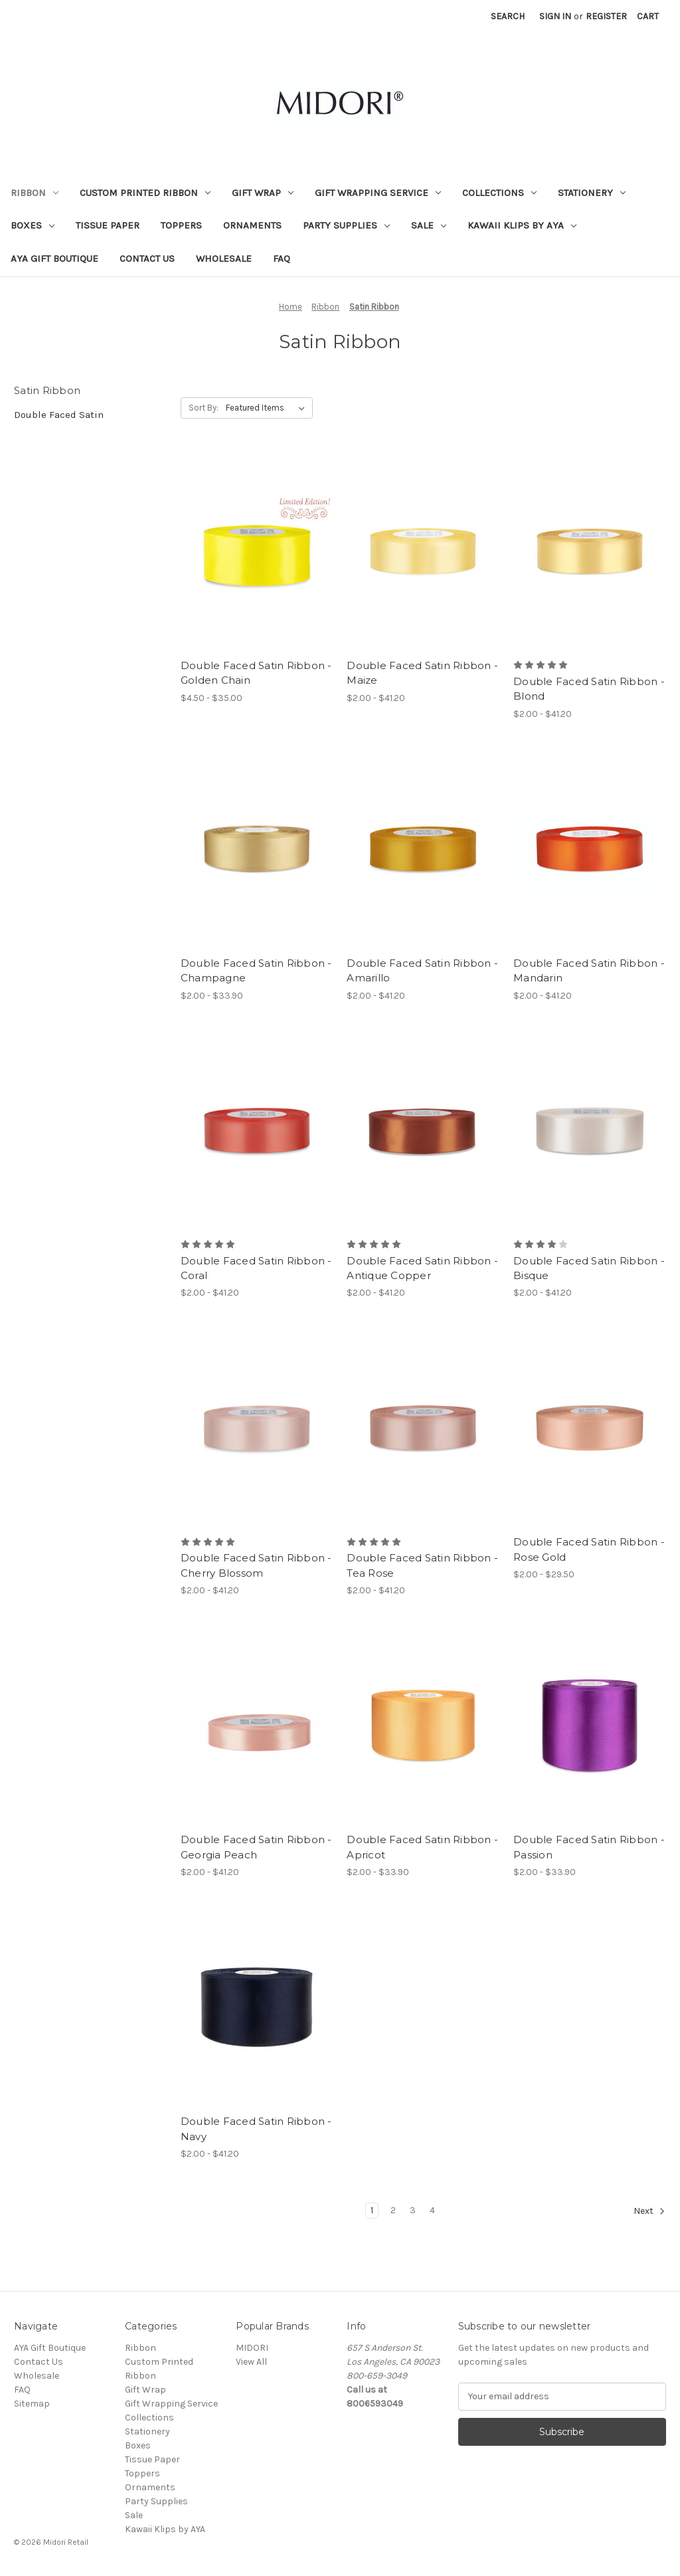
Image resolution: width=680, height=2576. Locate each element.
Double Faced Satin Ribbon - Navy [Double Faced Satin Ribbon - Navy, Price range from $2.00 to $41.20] (256, 2129)
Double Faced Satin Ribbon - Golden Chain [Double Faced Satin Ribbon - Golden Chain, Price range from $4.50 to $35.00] (256, 673)
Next (649, 2211)
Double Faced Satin (59, 415)
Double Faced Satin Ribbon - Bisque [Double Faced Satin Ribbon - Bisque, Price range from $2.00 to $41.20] (589, 1268)
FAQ (281, 258)
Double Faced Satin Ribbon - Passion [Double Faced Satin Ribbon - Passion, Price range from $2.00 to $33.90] (589, 1847)
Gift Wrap (263, 193)
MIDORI (252, 2347)
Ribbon (34, 193)
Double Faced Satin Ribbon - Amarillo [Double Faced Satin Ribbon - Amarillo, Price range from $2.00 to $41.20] (422, 971)
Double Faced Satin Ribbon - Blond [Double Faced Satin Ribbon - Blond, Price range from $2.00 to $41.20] (589, 689)
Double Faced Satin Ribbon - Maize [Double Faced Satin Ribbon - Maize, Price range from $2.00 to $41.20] (422, 673)
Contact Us (147, 258)
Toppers (181, 225)
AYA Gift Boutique (54, 258)
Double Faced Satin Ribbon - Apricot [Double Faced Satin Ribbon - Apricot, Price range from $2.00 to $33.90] (422, 1847)
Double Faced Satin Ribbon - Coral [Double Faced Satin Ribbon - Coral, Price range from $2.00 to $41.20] (256, 1268)
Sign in (555, 16)
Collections (499, 193)
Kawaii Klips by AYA (522, 225)
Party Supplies (346, 225)
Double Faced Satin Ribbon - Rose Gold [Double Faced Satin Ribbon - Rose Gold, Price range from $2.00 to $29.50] (589, 1549)
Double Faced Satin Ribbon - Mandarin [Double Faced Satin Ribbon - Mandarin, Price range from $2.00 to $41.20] (589, 971)
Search (508, 16)
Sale (428, 225)
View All (251, 2361)
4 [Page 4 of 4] (432, 2210)
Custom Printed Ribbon (145, 193)
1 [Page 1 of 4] (372, 2210)
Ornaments (252, 225)
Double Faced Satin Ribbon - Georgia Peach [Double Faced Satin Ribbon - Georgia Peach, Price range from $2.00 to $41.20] (256, 1847)
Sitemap (32, 2403)
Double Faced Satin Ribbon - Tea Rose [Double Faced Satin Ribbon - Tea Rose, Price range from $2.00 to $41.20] (422, 1565)
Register (606, 16)
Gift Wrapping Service (378, 193)
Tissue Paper (107, 225)
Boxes (32, 225)
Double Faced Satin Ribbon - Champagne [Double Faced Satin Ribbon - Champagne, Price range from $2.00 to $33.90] (256, 971)
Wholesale (224, 258)
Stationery (592, 193)
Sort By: (203, 408)
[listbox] (268, 408)
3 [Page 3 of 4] (413, 2210)
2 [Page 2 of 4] (393, 2210)
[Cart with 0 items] (648, 16)
